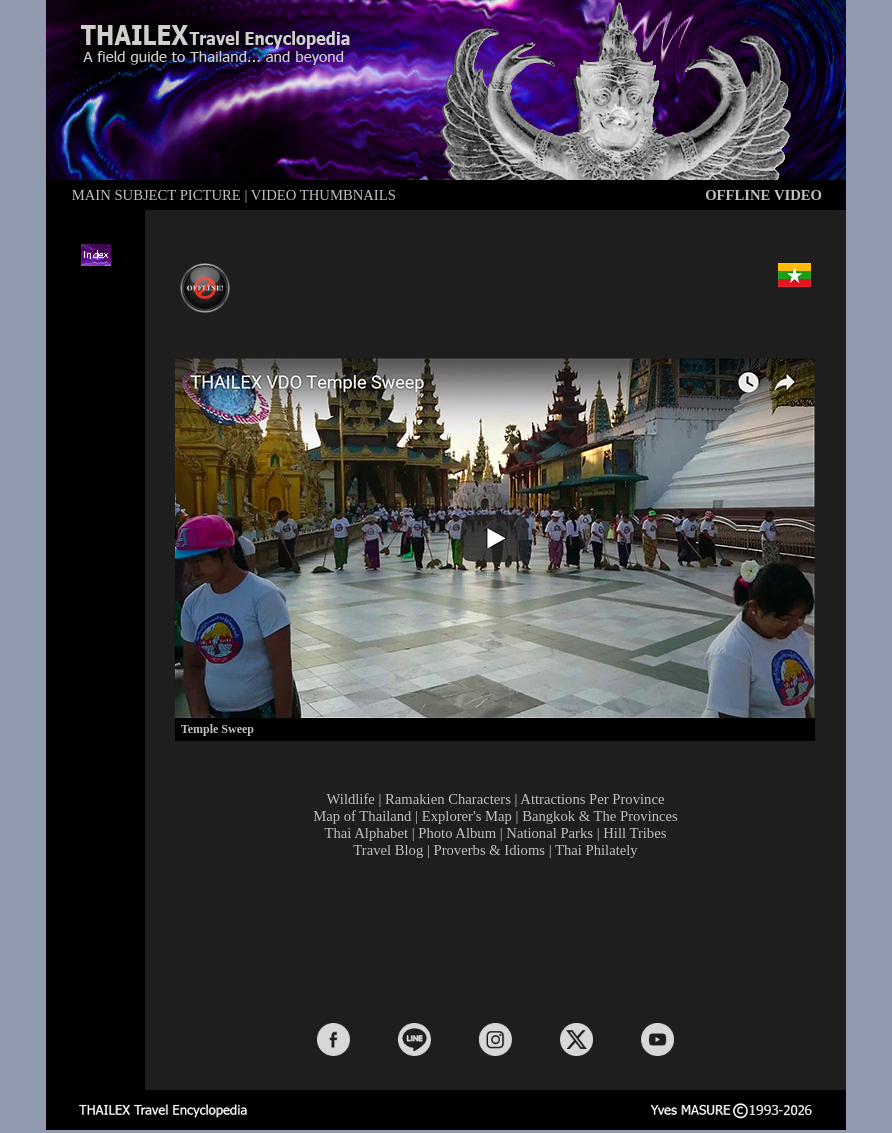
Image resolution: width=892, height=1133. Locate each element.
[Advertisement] (500, 939)
